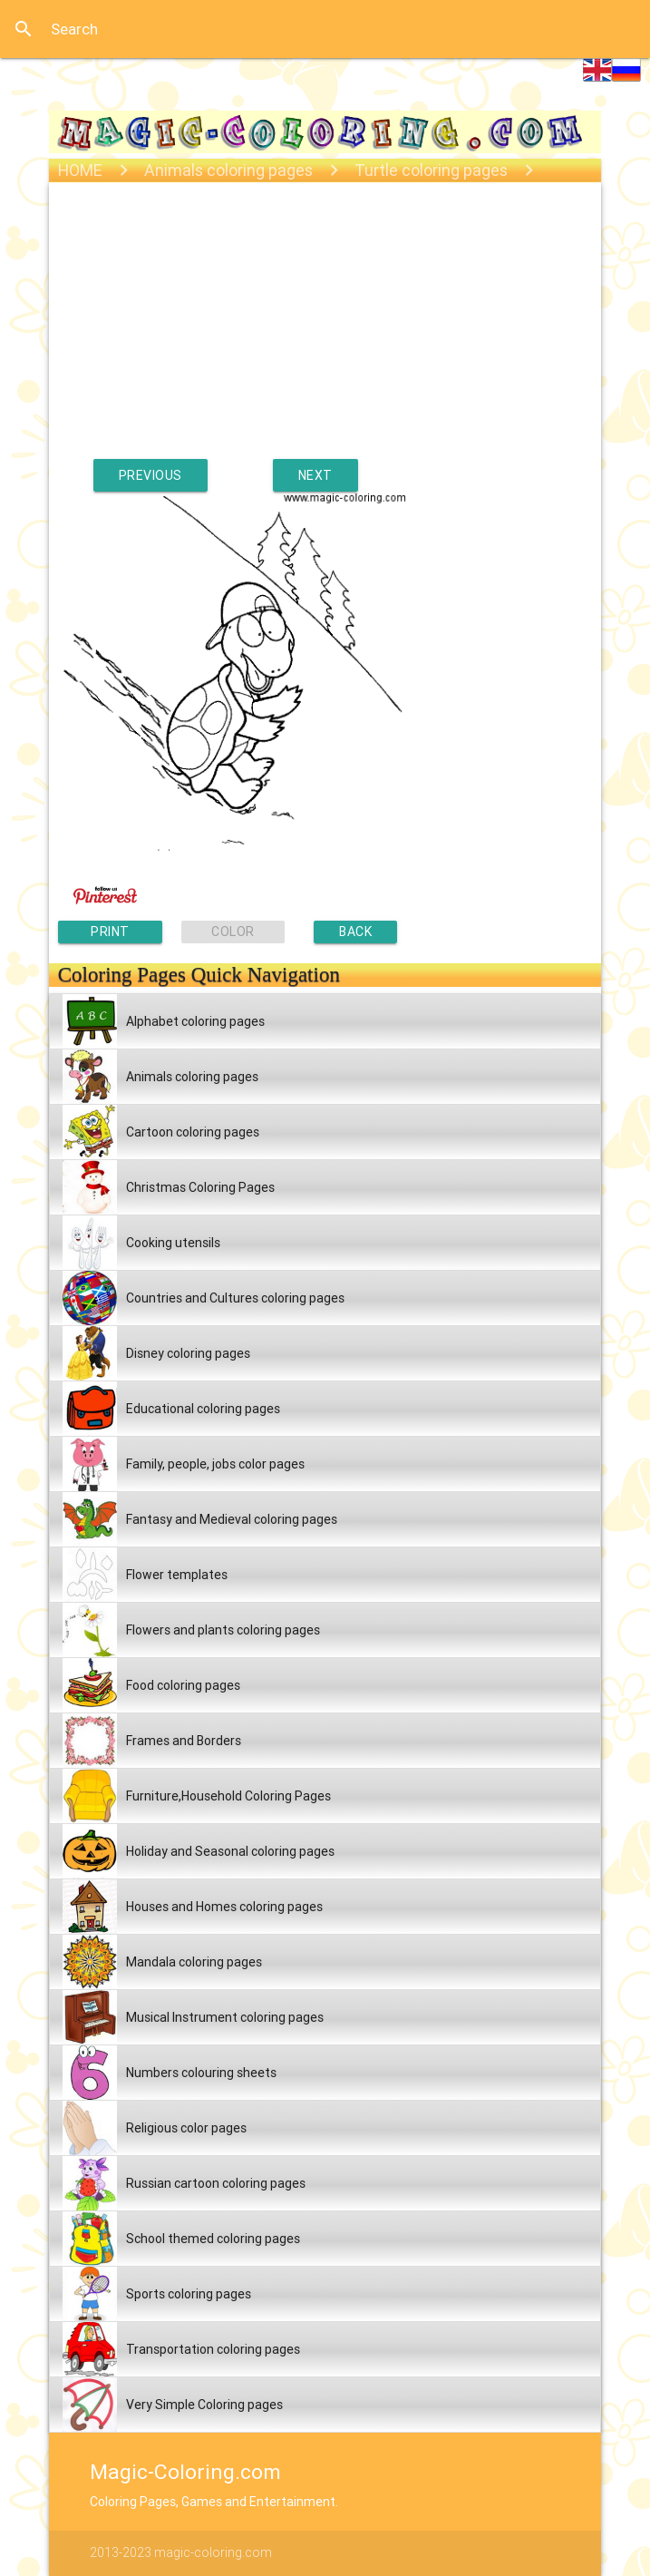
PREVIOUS (150, 475)
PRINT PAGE (110, 933)
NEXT (315, 475)
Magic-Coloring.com (185, 2471)
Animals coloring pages (228, 170)
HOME (80, 170)
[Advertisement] (325, 332)
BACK (355, 931)
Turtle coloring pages (431, 170)
